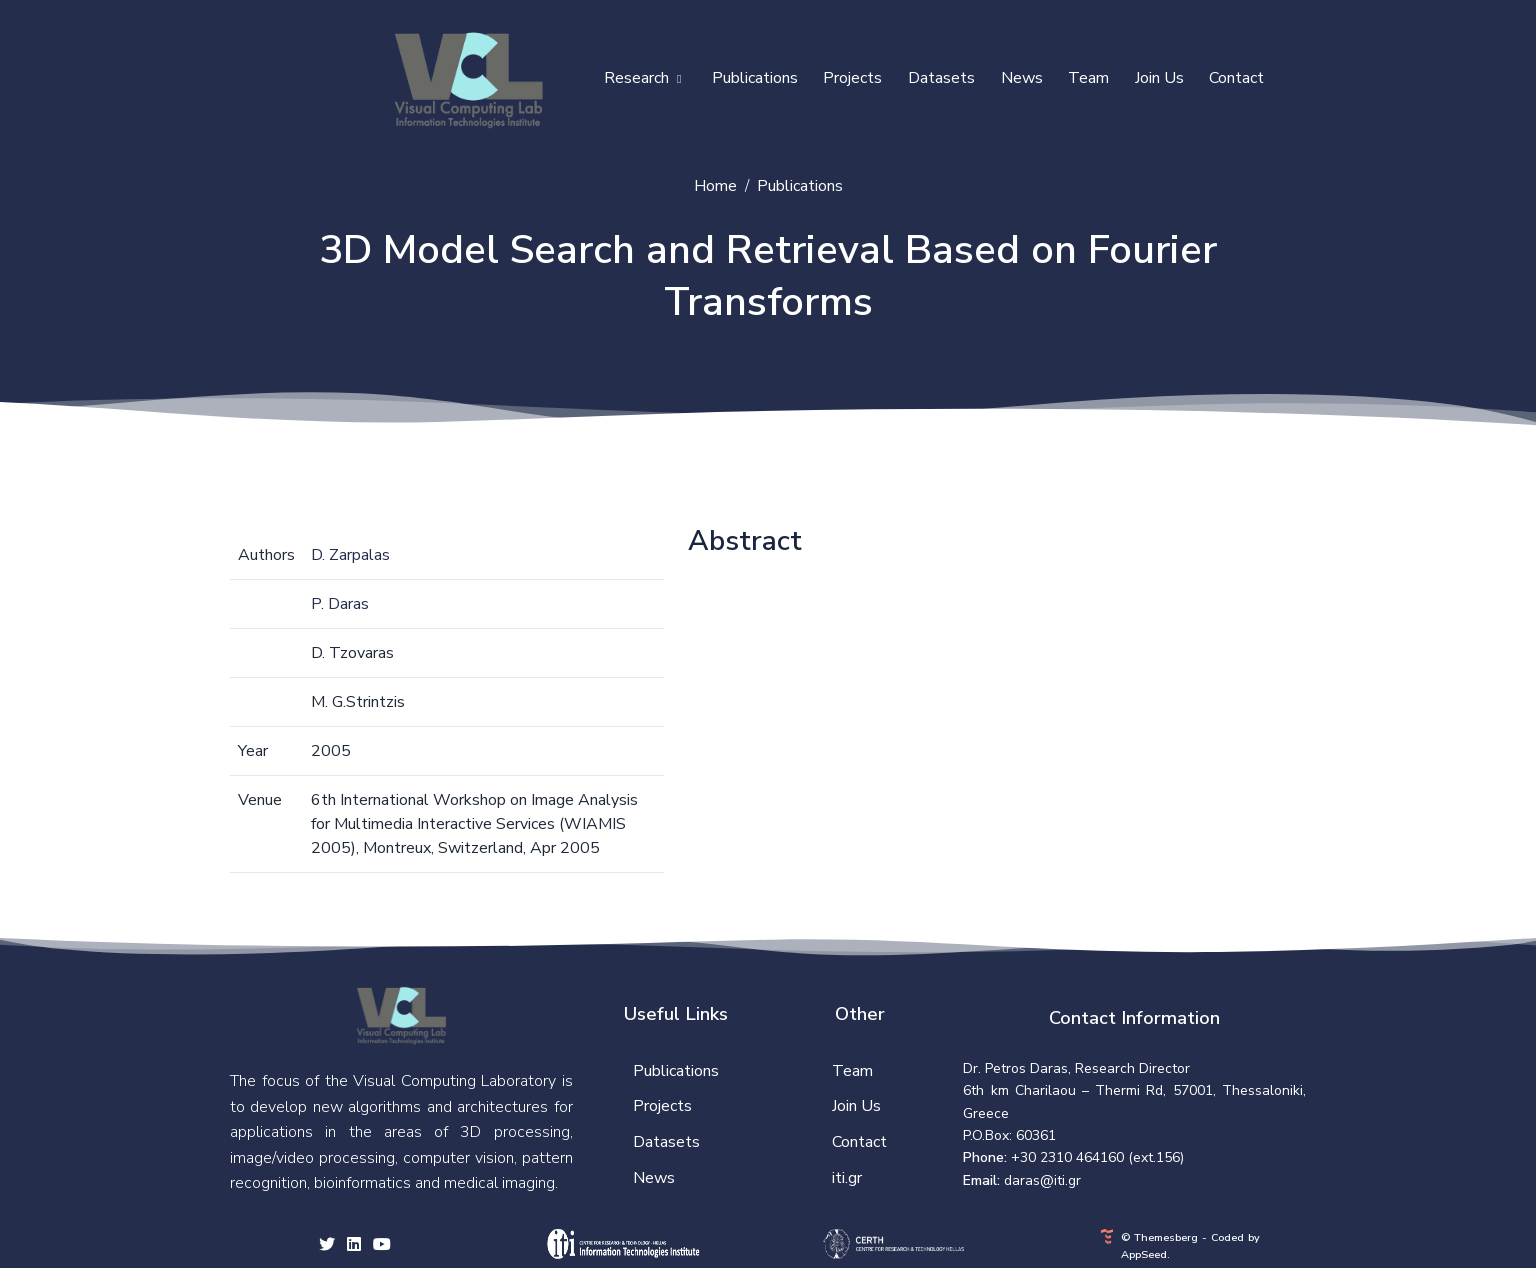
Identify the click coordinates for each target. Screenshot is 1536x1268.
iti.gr (847, 1178)
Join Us (1159, 78)
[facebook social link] (354, 1246)
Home (715, 186)
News (1022, 78)
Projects (852, 78)
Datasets (941, 78)
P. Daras (340, 604)
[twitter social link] (327, 1246)
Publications (755, 78)
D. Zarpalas (350, 555)
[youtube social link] (382, 1246)
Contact (1236, 78)
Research (642, 78)
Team (1088, 78)
